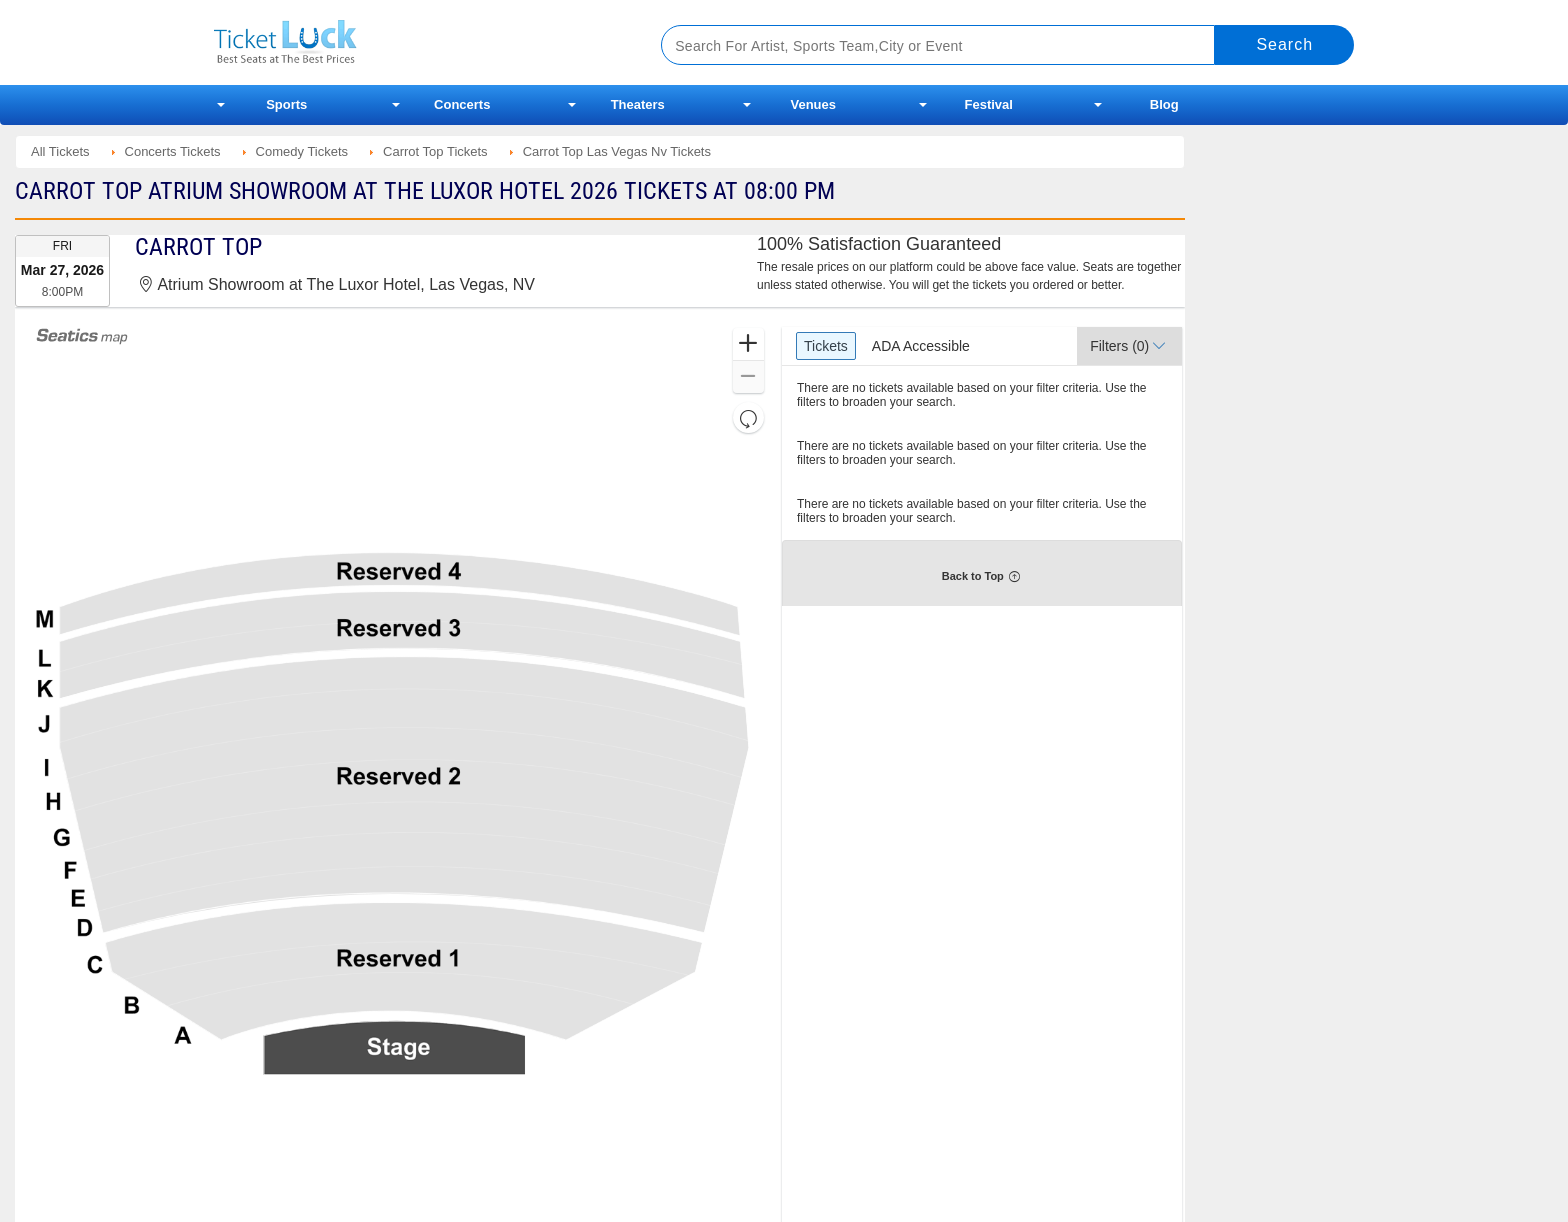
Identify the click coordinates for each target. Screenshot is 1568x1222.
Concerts (462, 104)
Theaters (638, 104)
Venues (813, 104)
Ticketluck (413, 42)
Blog (1164, 104)
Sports (286, 104)
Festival (989, 104)
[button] (748, 344)
